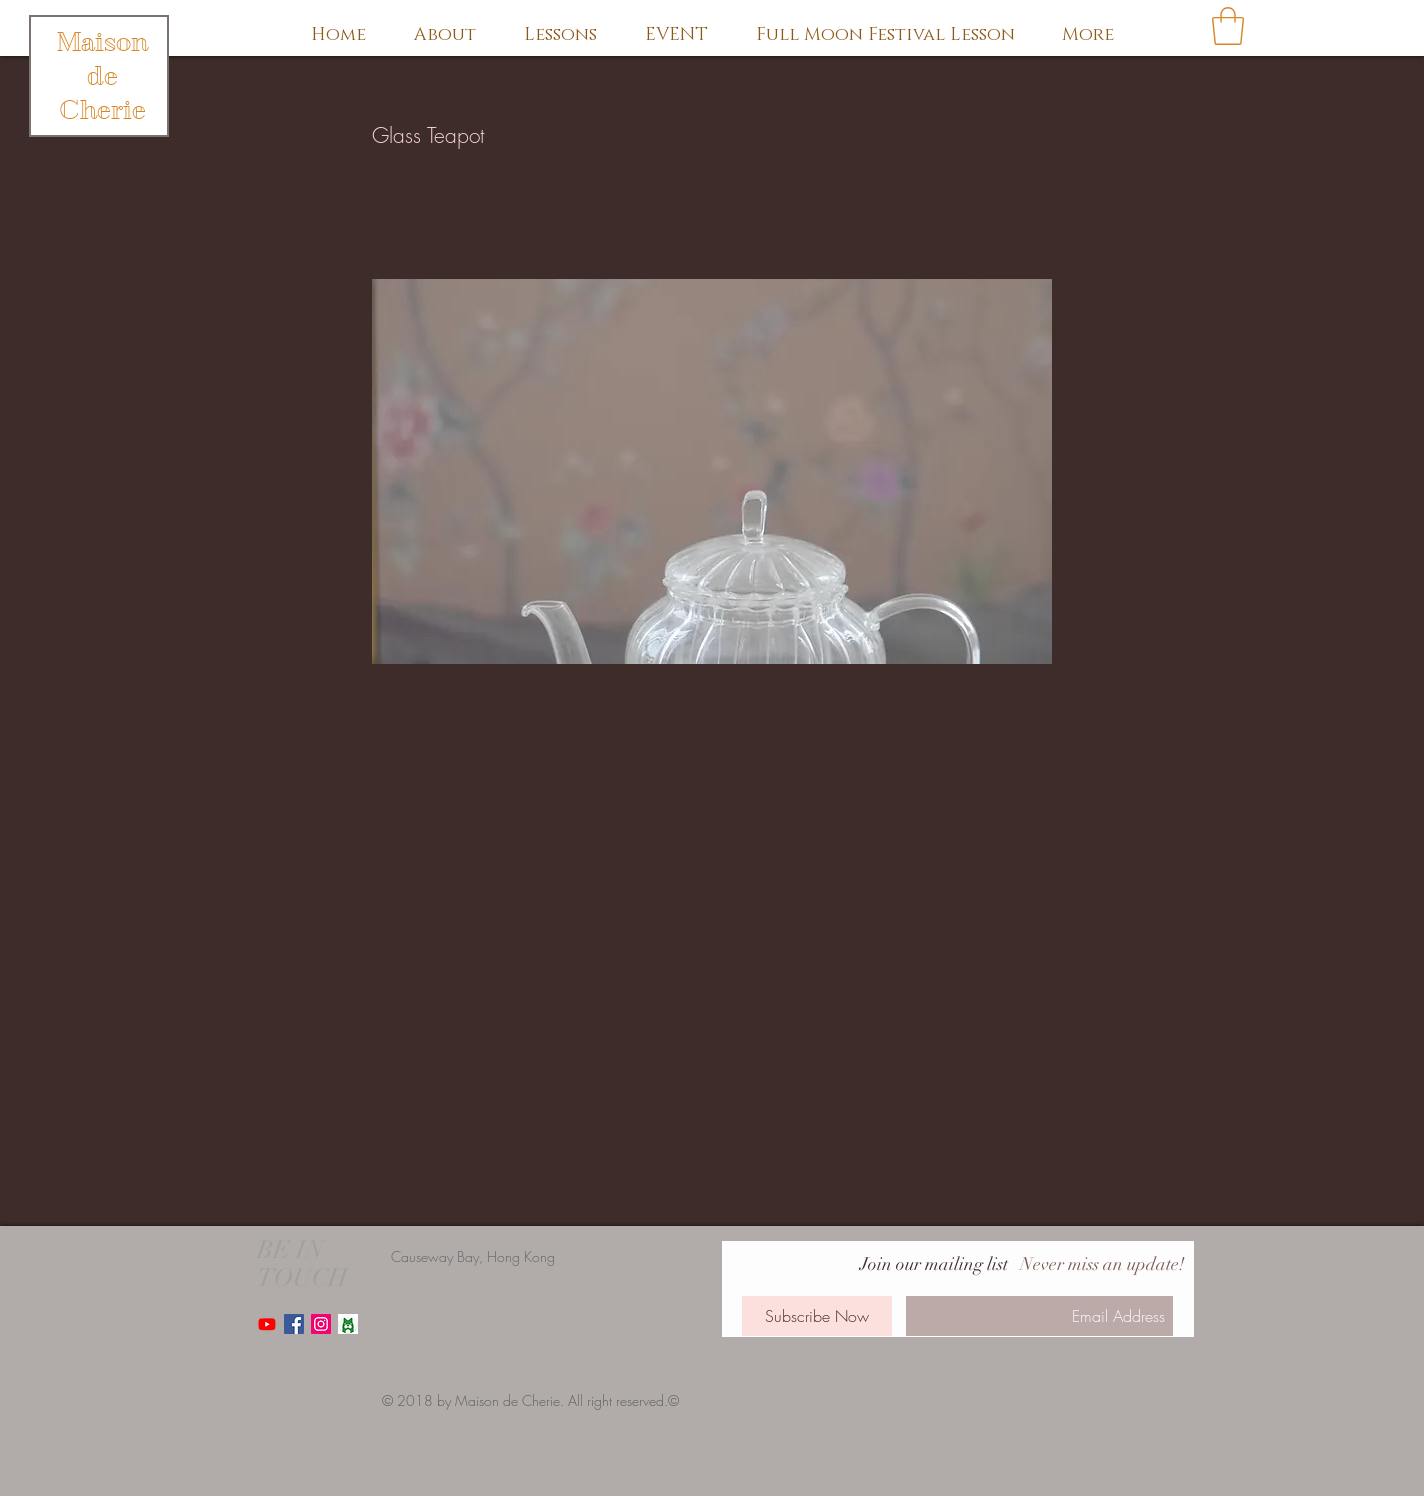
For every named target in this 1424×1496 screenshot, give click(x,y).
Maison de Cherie (102, 76)
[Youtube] (267, 1324)
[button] (1228, 26)
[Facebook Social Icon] (294, 1324)
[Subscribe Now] (817, 1316)
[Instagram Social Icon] (321, 1324)
